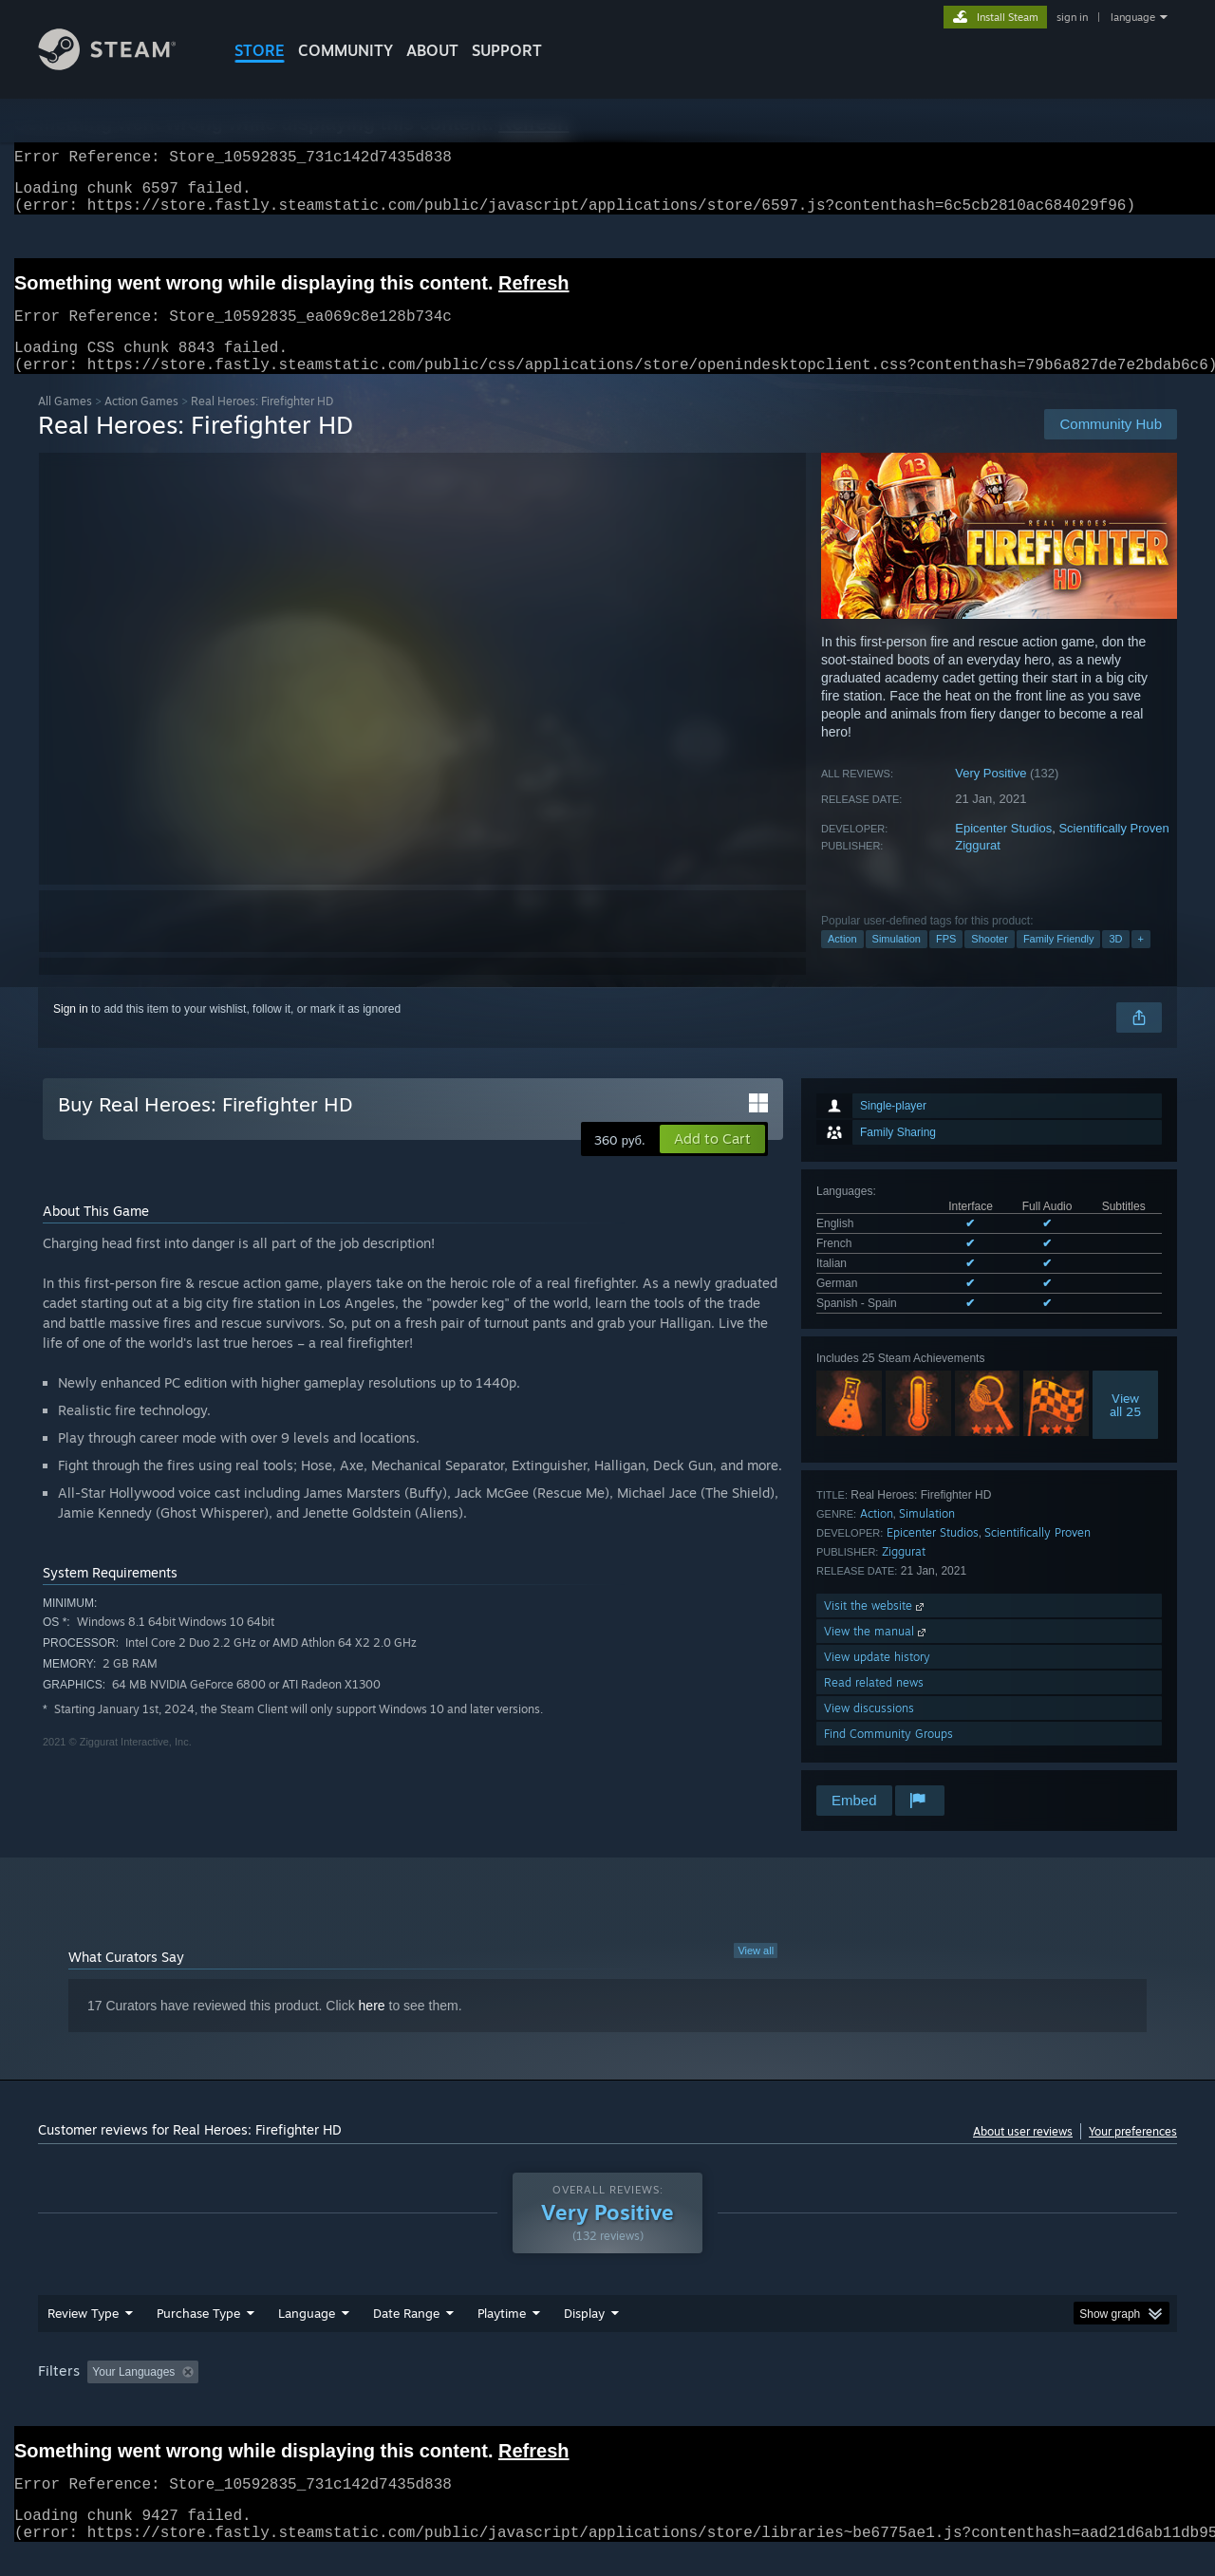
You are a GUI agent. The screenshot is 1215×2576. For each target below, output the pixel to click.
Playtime (501, 2335)
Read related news (874, 1705)
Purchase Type (198, 2335)
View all (756, 1973)
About (432, 50)
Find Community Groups (888, 1756)
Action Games (141, 424)
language (1133, 17)
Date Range (406, 2335)
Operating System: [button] (767, 2394)
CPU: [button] (865, 2394)
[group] (607, 2396)
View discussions (869, 1731)
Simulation (896, 961)
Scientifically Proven (1113, 851)
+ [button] (1141, 961)
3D (1115, 961)
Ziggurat (977, 868)
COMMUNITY (345, 50)
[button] (712, 1162)
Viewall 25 (1125, 1427)
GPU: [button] (929, 2394)
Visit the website (875, 1628)
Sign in (70, 1031)
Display (584, 2335)
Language (306, 2335)
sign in (1072, 17)
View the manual (876, 1654)
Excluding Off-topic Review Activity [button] (325, 2394)
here (372, 2028)
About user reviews (1023, 2154)
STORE (259, 50)
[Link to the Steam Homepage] (121, 65)
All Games (65, 424)
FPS (946, 961)
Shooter (989, 961)
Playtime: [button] (472, 2394)
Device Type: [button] (1011, 2394)
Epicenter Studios (1003, 851)
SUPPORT (507, 50)
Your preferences (1133, 2154)
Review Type (83, 2335)
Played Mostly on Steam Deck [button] (608, 2394)
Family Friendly (1058, 961)
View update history (877, 1679)
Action (842, 961)
